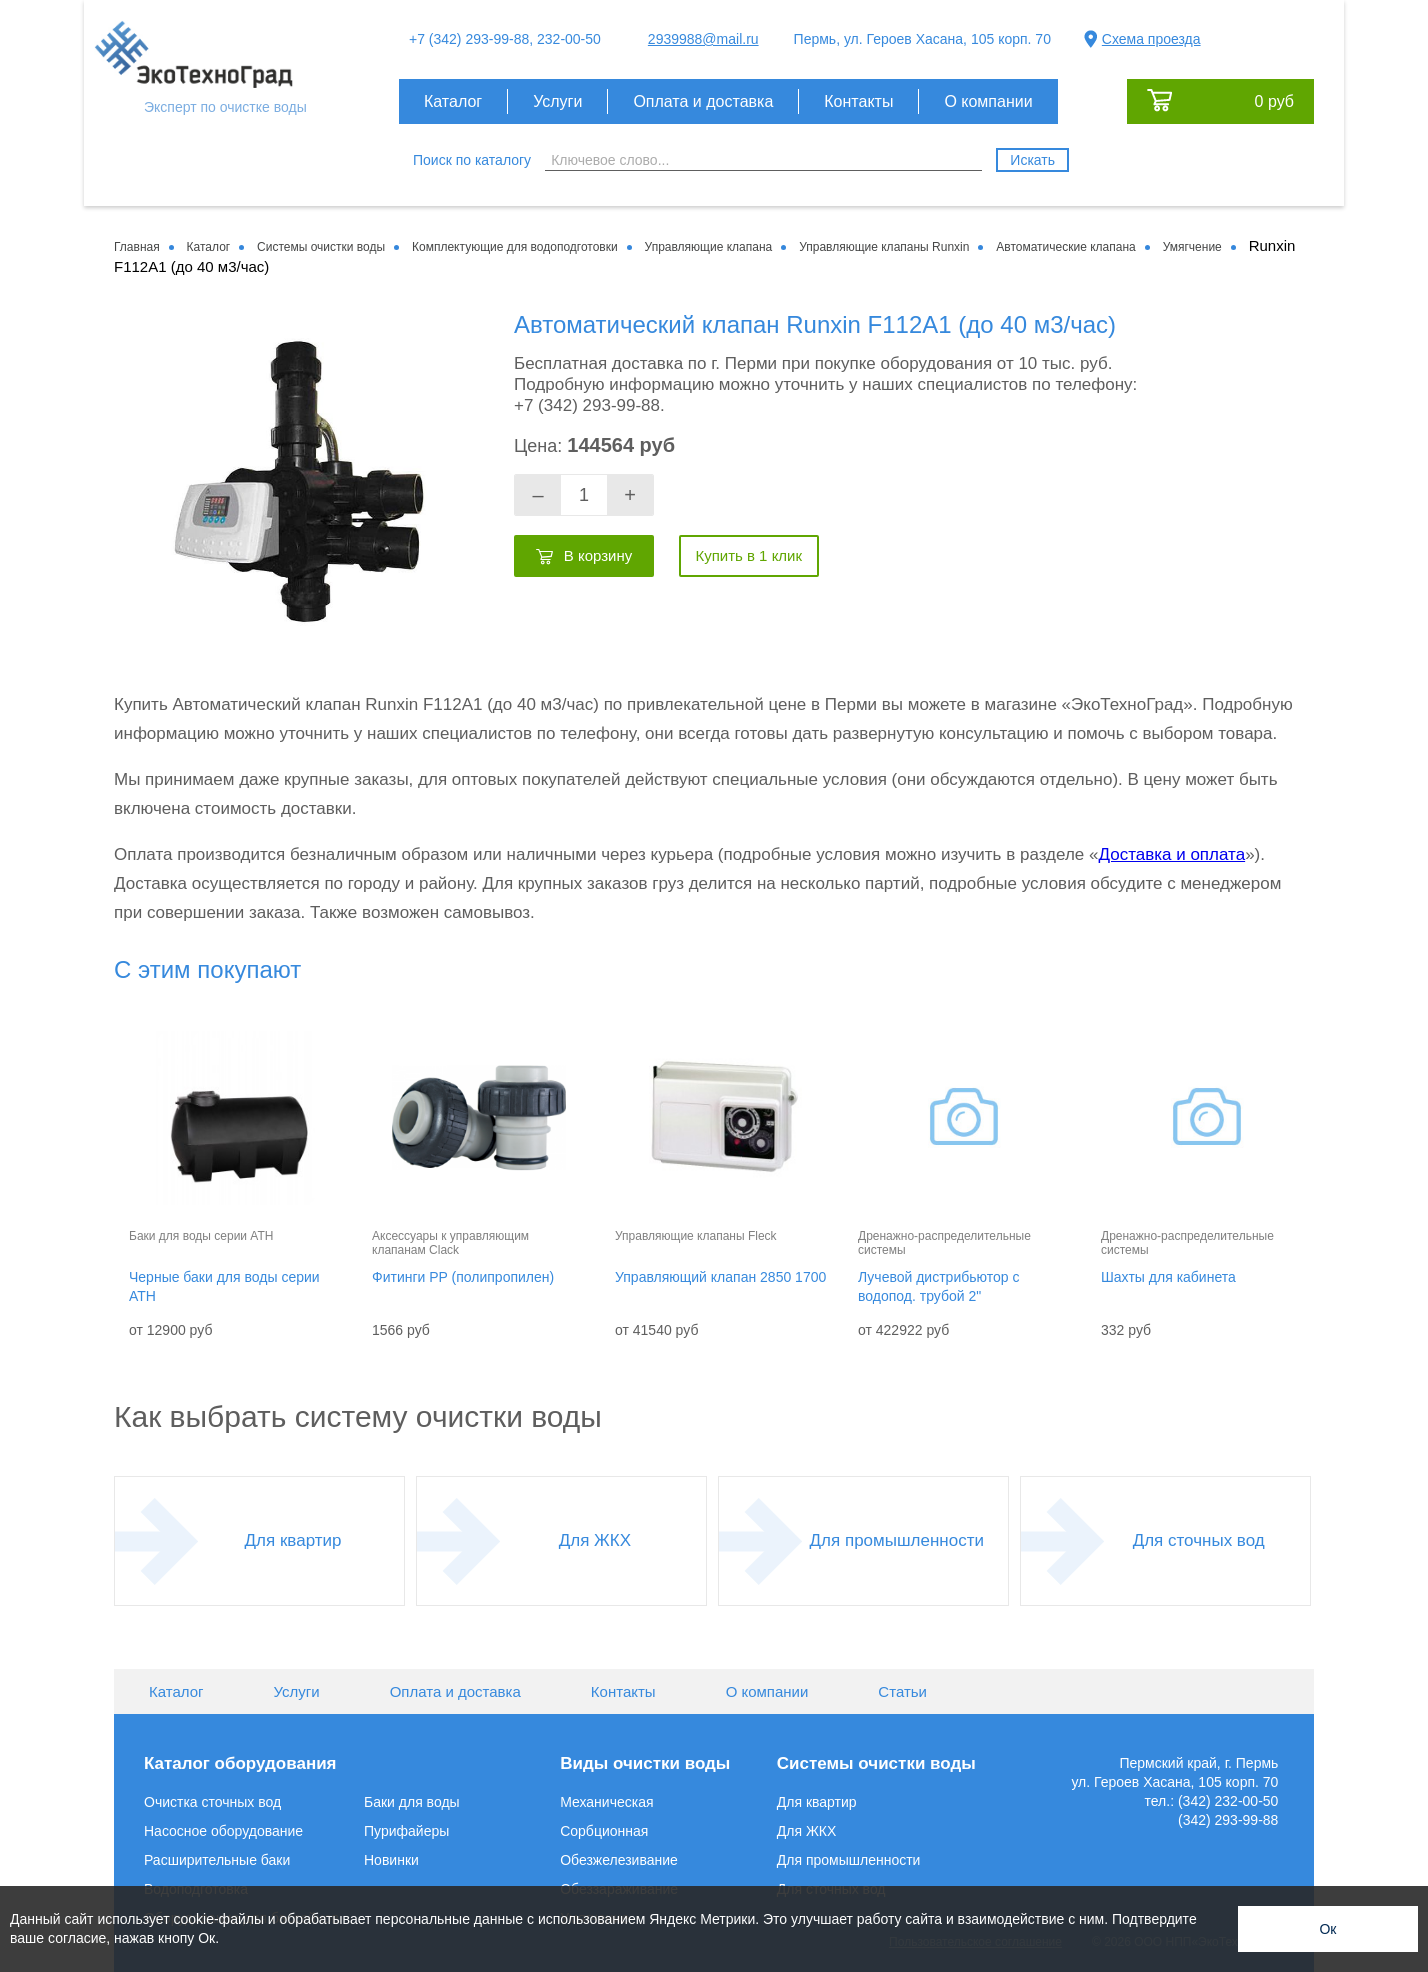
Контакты (858, 101)
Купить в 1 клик (748, 555)
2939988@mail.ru (703, 39)
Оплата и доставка (703, 101)
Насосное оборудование (223, 1831)
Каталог (453, 101)
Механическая (606, 1802)
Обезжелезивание (619, 1860)
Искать (1032, 160)
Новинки (391, 1860)
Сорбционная (604, 1831)
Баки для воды (412, 1802)
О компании (988, 101)
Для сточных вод (1199, 1540)
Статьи (902, 1691)
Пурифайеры (406, 1831)
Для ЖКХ (595, 1540)
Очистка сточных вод (212, 1802)
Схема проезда (1151, 39)
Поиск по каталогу (472, 160)
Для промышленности (897, 1540)
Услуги (557, 101)
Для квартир (293, 1540)
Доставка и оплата (1171, 854)
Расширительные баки (217, 1860)
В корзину (598, 555)
